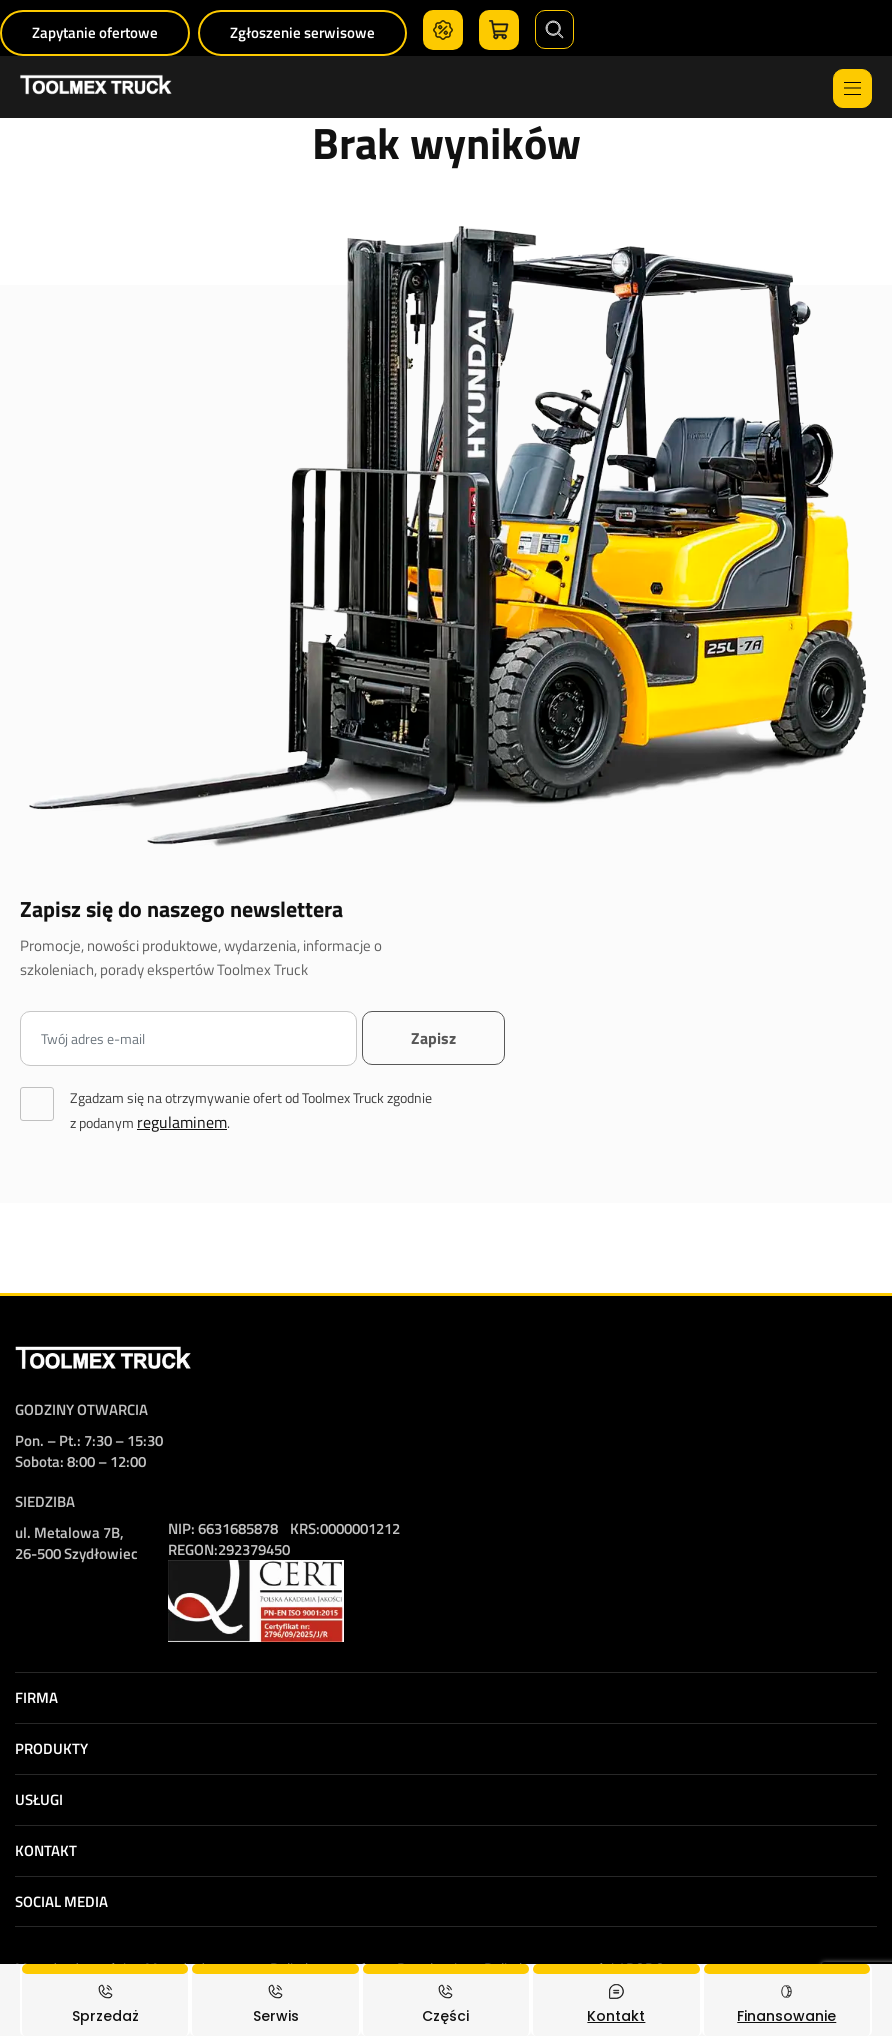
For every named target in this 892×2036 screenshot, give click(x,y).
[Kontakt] (616, 2000)
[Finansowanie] (787, 2000)
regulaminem (182, 1122)
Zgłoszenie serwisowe (302, 32)
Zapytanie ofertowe (95, 32)
